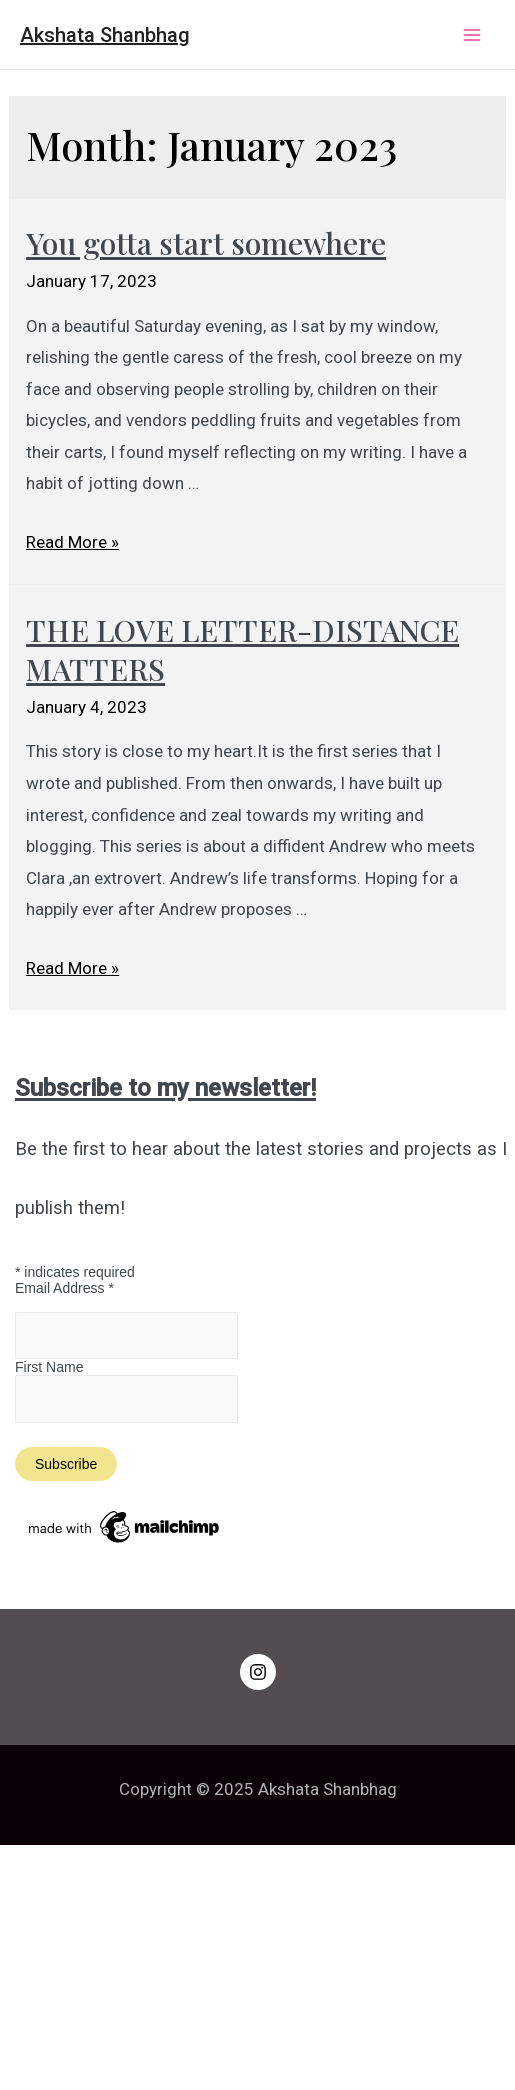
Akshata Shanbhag (105, 35)
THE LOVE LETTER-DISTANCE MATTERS (242, 649)
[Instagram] (258, 1672)
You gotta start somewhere (206, 243)
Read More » (72, 542)
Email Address (64, 1288)
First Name (49, 1367)
